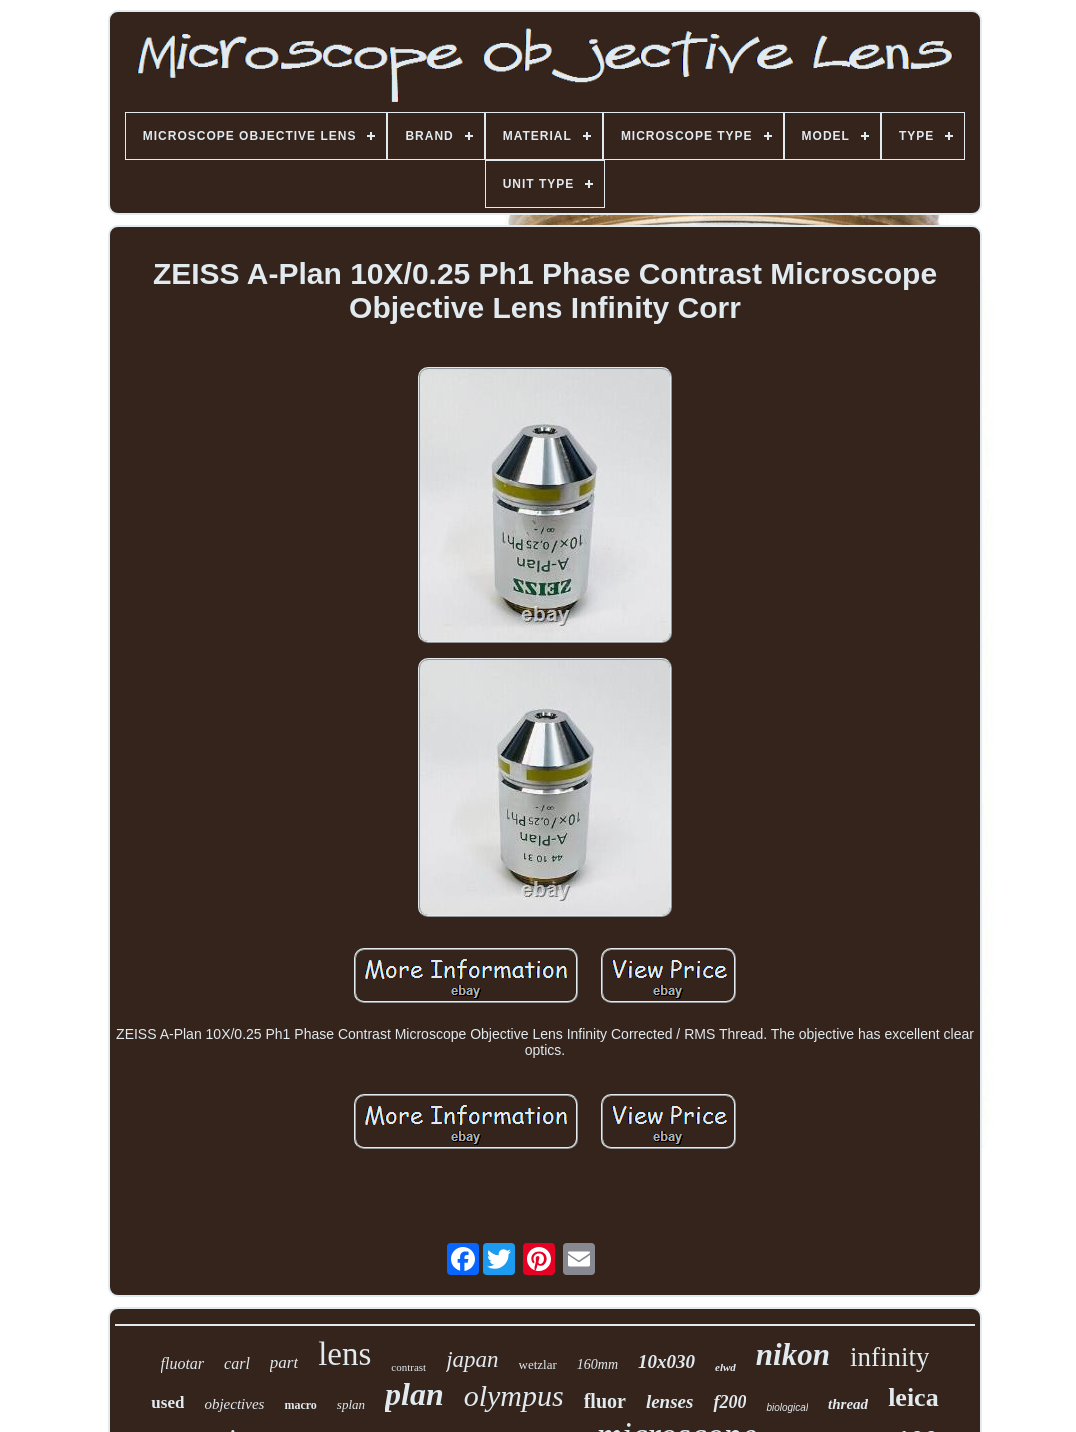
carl (237, 1363)
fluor (605, 1401)
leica (913, 1397)
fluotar (183, 1363)
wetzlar (538, 1364)
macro (300, 1405)
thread (848, 1404)
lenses (670, 1401)
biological (787, 1407)
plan (414, 1394)
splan (351, 1404)
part (284, 1362)
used (167, 1402)
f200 (729, 1402)
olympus (514, 1395)
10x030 (666, 1361)
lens (344, 1354)
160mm (597, 1364)
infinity (890, 1357)
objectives (234, 1404)
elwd (725, 1367)
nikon (793, 1354)
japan (472, 1359)
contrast (408, 1367)
